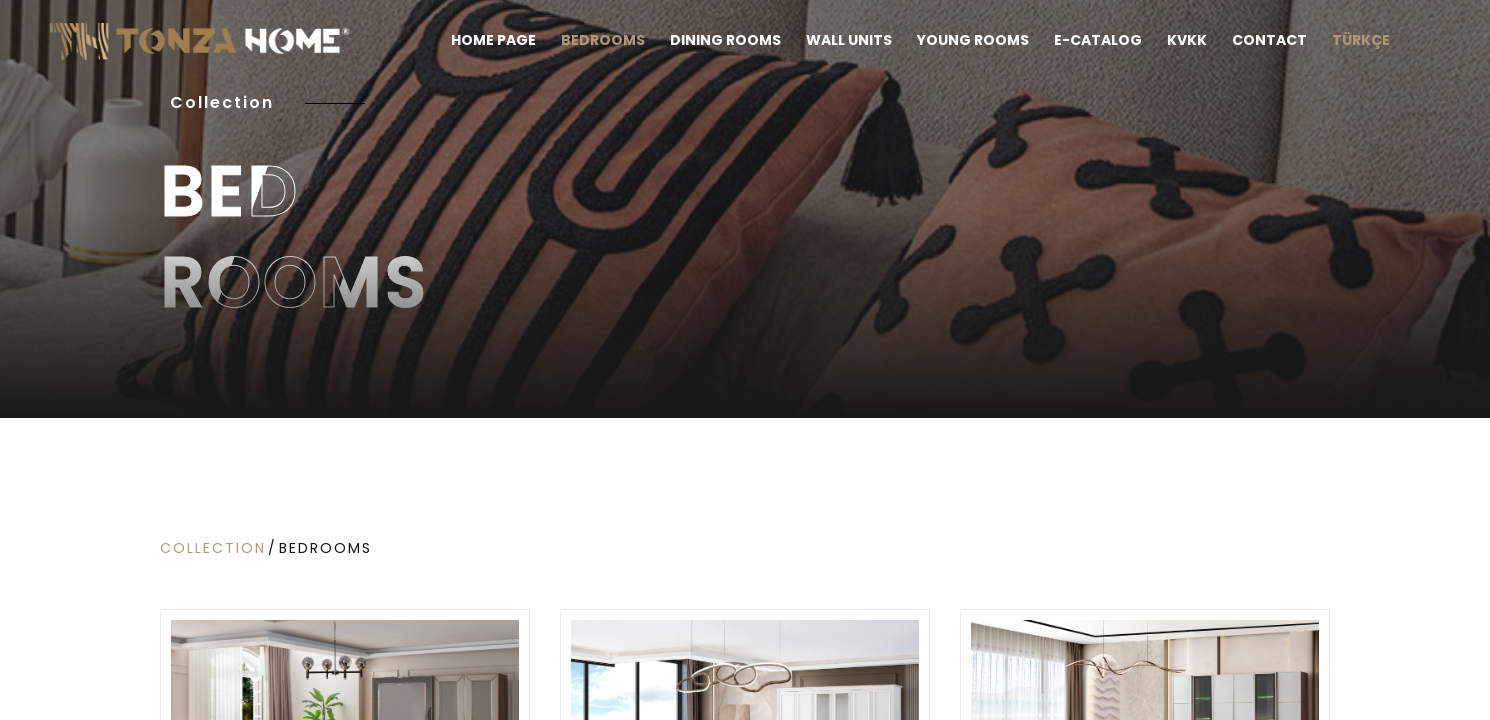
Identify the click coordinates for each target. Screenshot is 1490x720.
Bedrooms (325, 548)
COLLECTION (213, 548)
